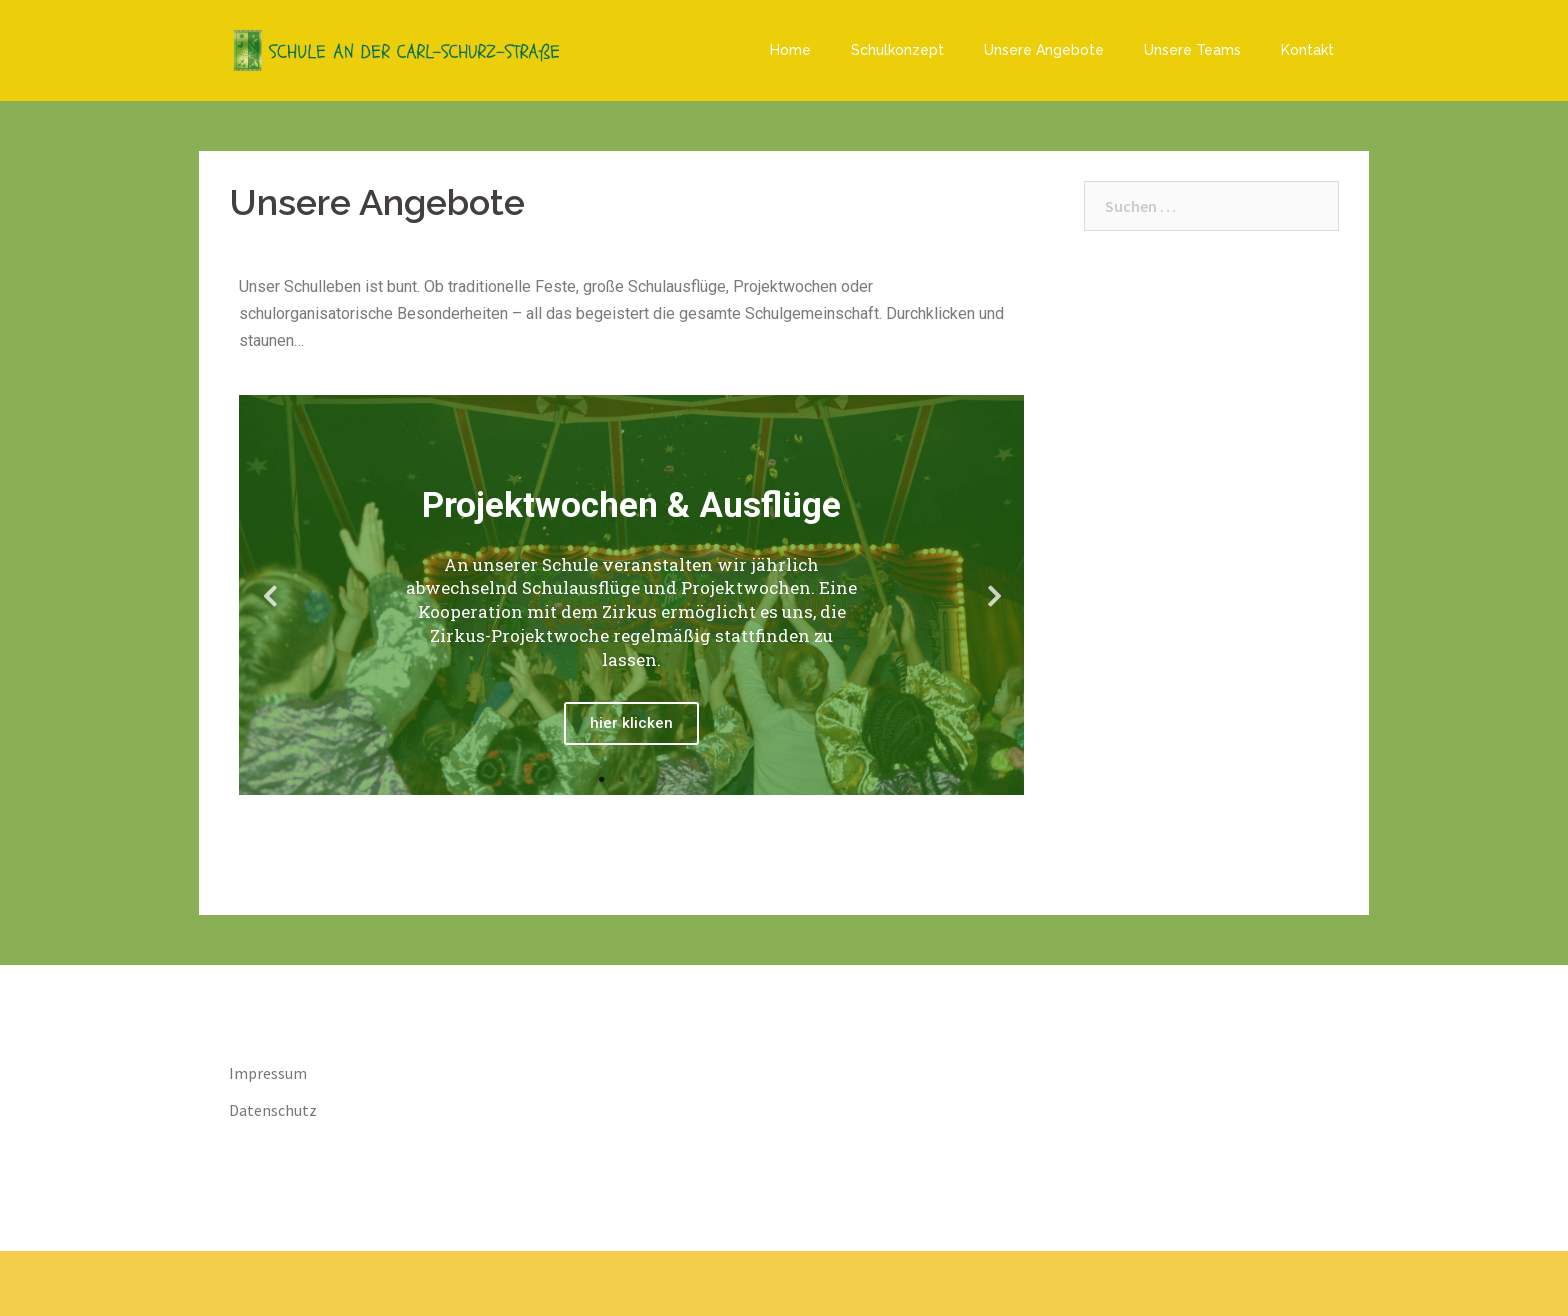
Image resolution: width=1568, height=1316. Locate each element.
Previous (269, 594)
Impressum (268, 1073)
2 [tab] (622, 780)
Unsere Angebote (1044, 50)
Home (790, 50)
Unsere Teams (1192, 50)
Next (994, 594)
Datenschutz (273, 1110)
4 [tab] (662, 780)
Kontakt (1307, 50)
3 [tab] (642, 780)
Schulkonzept (897, 50)
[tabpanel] (631, 595)
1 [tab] (602, 780)
